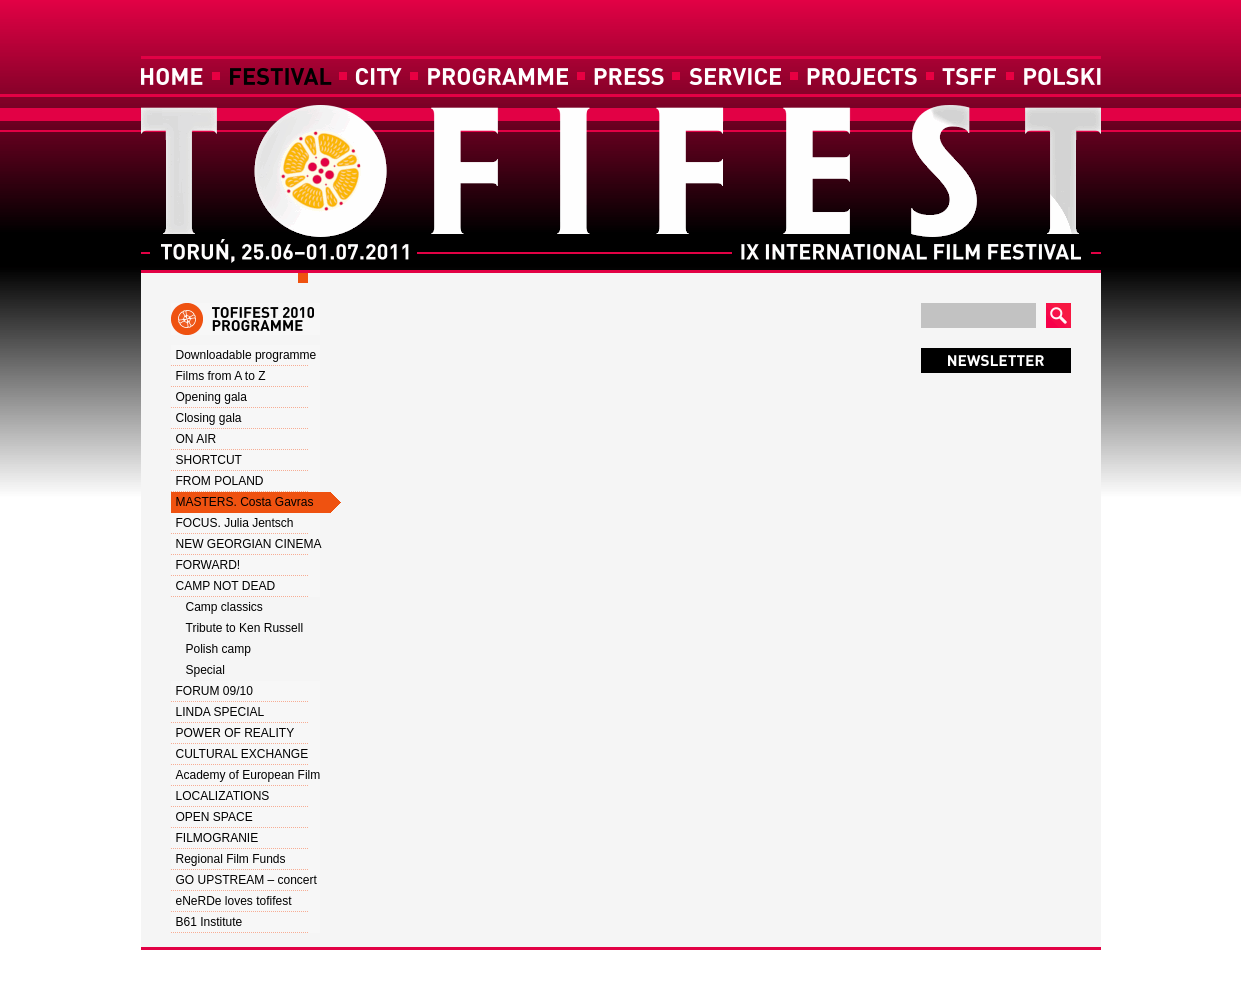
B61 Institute (209, 922)
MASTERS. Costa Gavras (245, 502)
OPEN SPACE (214, 817)
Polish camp (218, 649)
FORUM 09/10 (214, 691)
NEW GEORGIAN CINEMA (249, 544)
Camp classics (224, 607)
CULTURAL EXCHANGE (242, 754)
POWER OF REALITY (235, 733)
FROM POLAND (220, 481)
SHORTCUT (209, 460)
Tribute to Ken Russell (245, 628)
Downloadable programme (246, 355)
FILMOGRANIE (217, 838)
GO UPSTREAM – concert (246, 880)
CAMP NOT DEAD (226, 586)
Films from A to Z (221, 376)
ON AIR (196, 439)
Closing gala (209, 418)
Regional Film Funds (231, 859)
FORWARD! (208, 565)
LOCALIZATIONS (223, 796)
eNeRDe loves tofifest (234, 901)
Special (205, 670)
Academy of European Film (248, 775)
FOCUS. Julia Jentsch (235, 523)
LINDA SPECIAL (220, 712)
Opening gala (211, 397)
